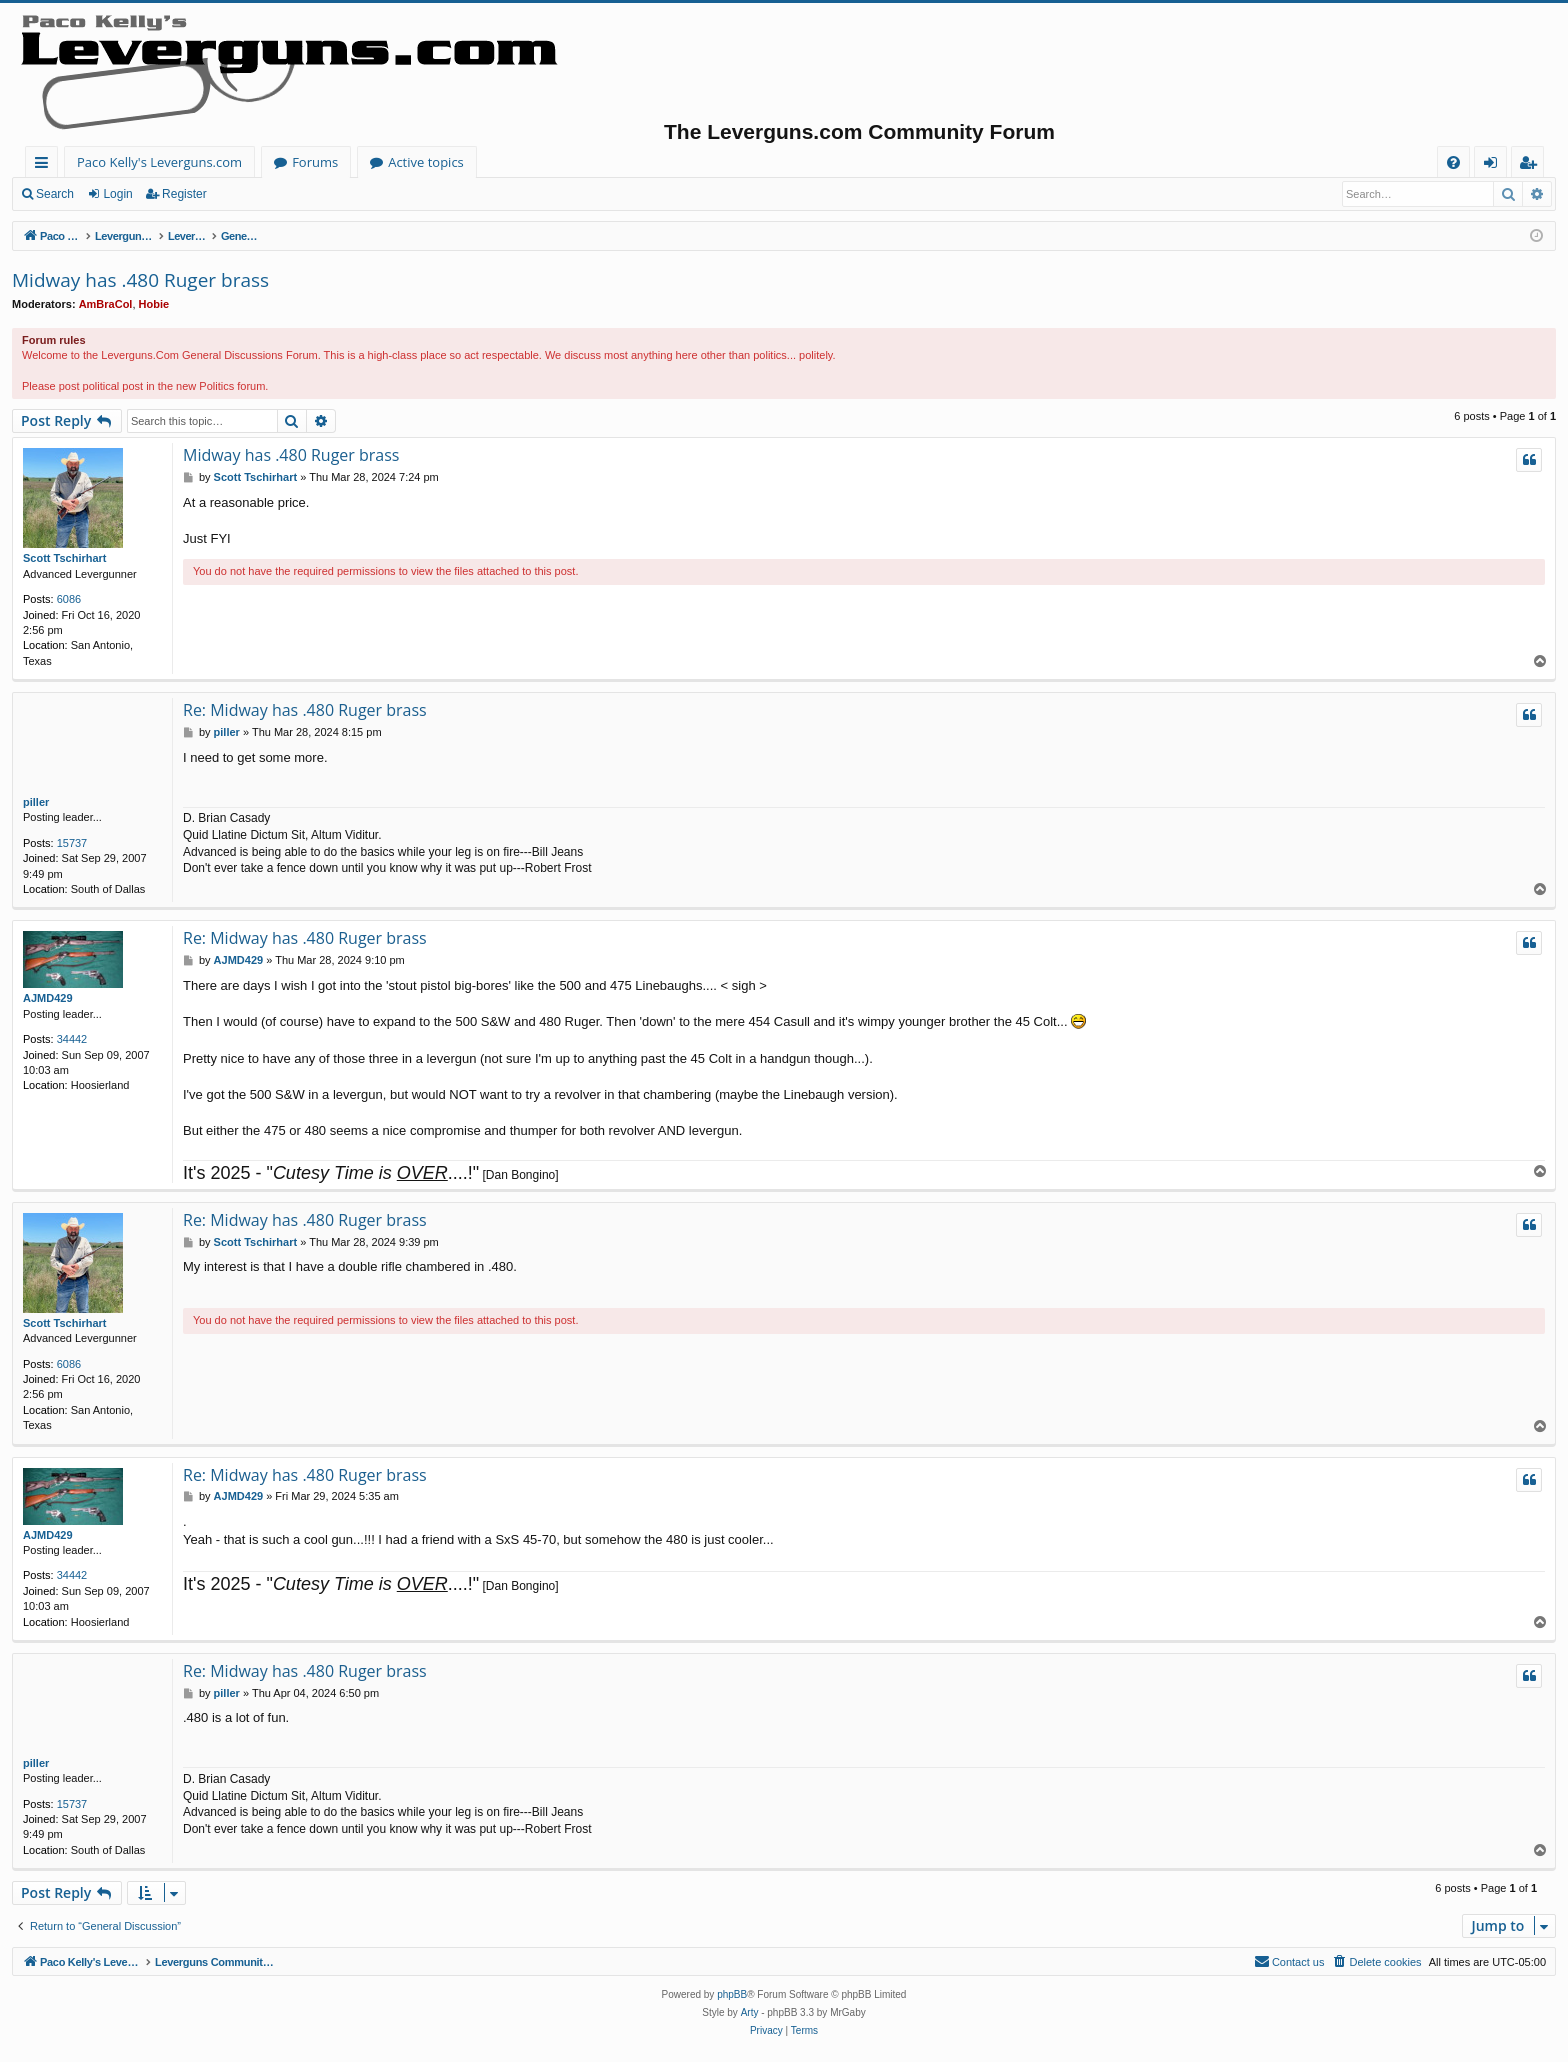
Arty (750, 2012)
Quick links (45, 165)
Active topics (426, 162)
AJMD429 (48, 998)
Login (117, 194)
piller (36, 802)
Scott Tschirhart (65, 558)
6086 (69, 599)
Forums (315, 162)
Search (55, 194)
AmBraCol (106, 304)
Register (184, 194)
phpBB (732, 1994)
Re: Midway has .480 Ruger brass (305, 710)
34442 (72, 1039)
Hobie (154, 304)
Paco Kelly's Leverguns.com (159, 162)
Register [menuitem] (1532, 165)
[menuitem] (1453, 162)
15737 (72, 843)
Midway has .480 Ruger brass (140, 280)
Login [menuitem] (1494, 165)
